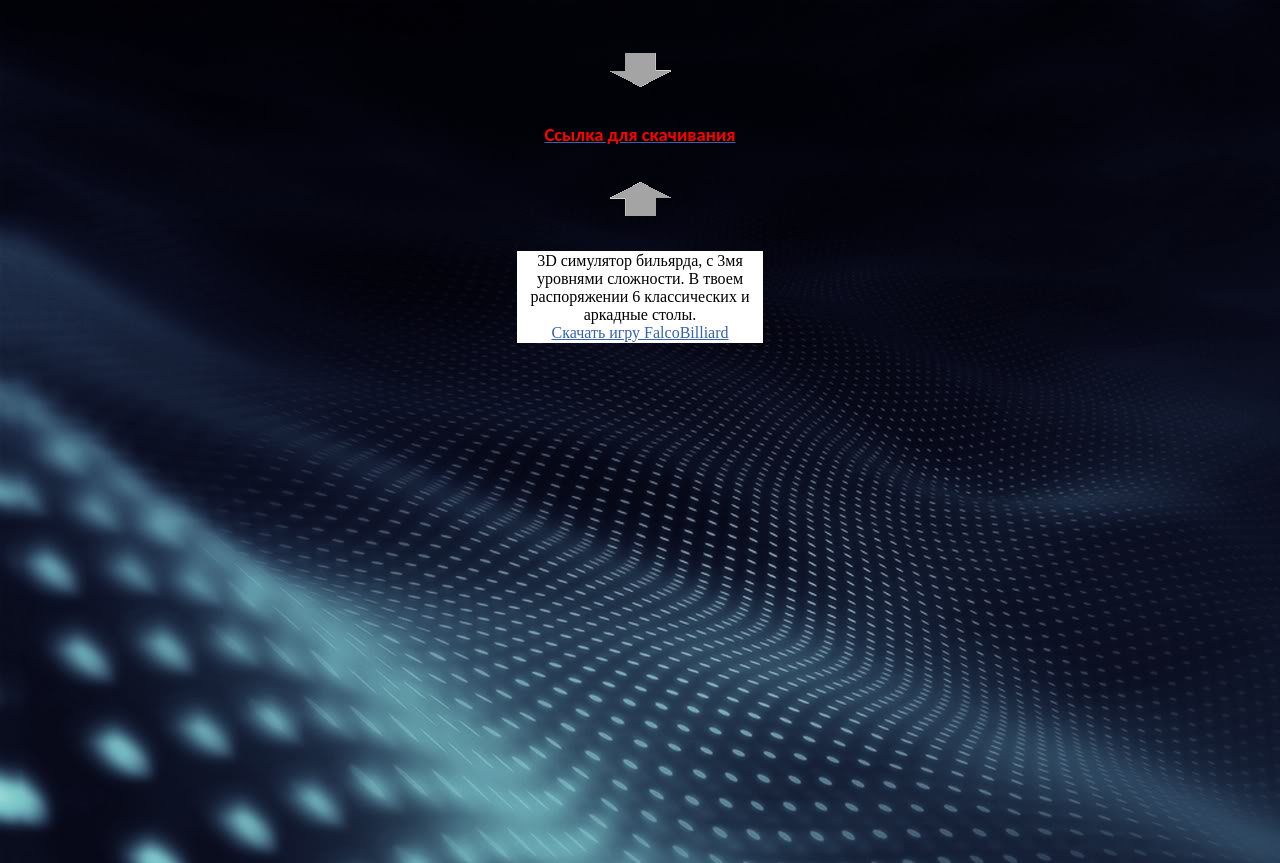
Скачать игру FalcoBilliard (639, 332)
